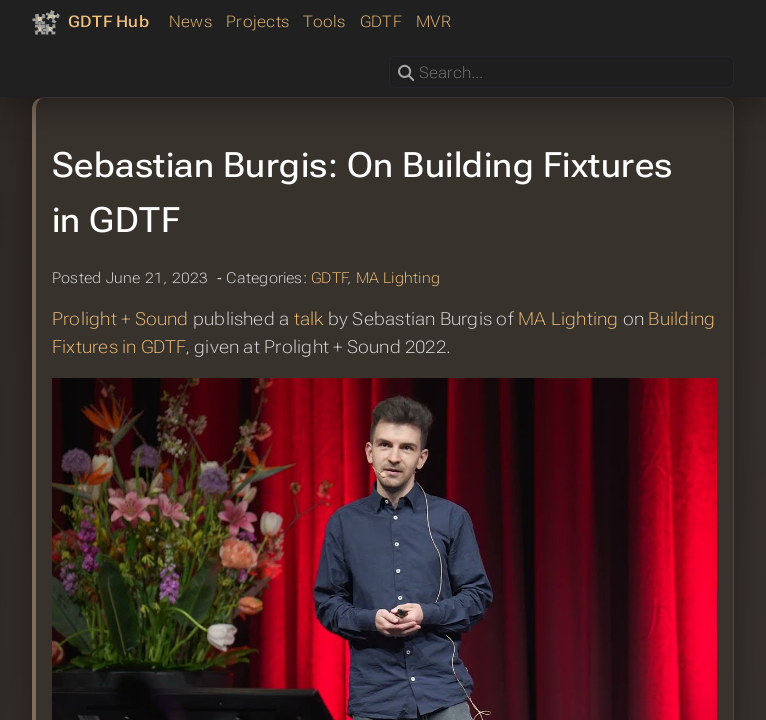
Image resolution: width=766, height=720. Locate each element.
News (190, 21)
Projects (257, 21)
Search (390, 56)
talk (309, 319)
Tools (324, 21)
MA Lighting (398, 278)
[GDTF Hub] (90, 22)
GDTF (381, 21)
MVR (433, 21)
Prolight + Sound (120, 319)
